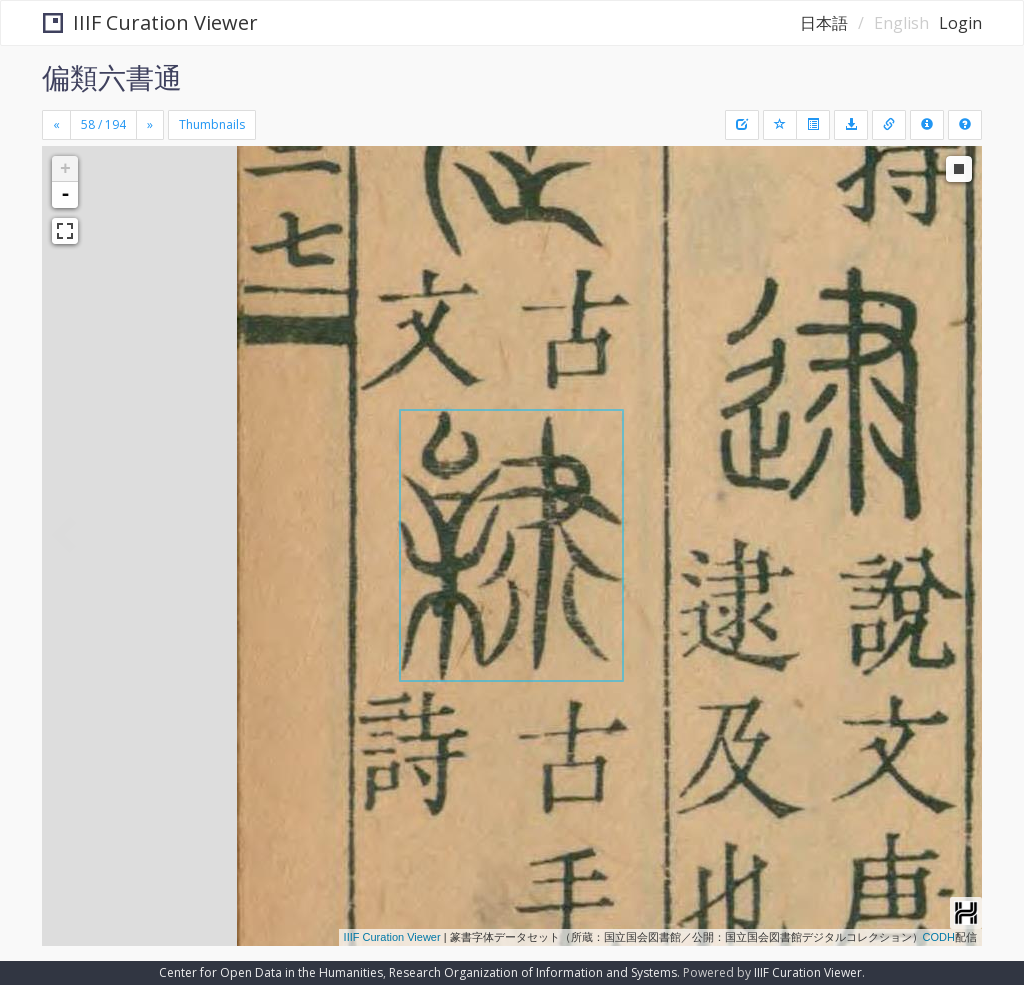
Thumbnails (212, 124)
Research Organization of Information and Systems (533, 972)
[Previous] (56, 125)
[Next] (150, 125)
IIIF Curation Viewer (150, 22)
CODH (939, 937)
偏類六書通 (112, 77)
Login (960, 23)
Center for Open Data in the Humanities (271, 972)
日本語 (824, 23)
